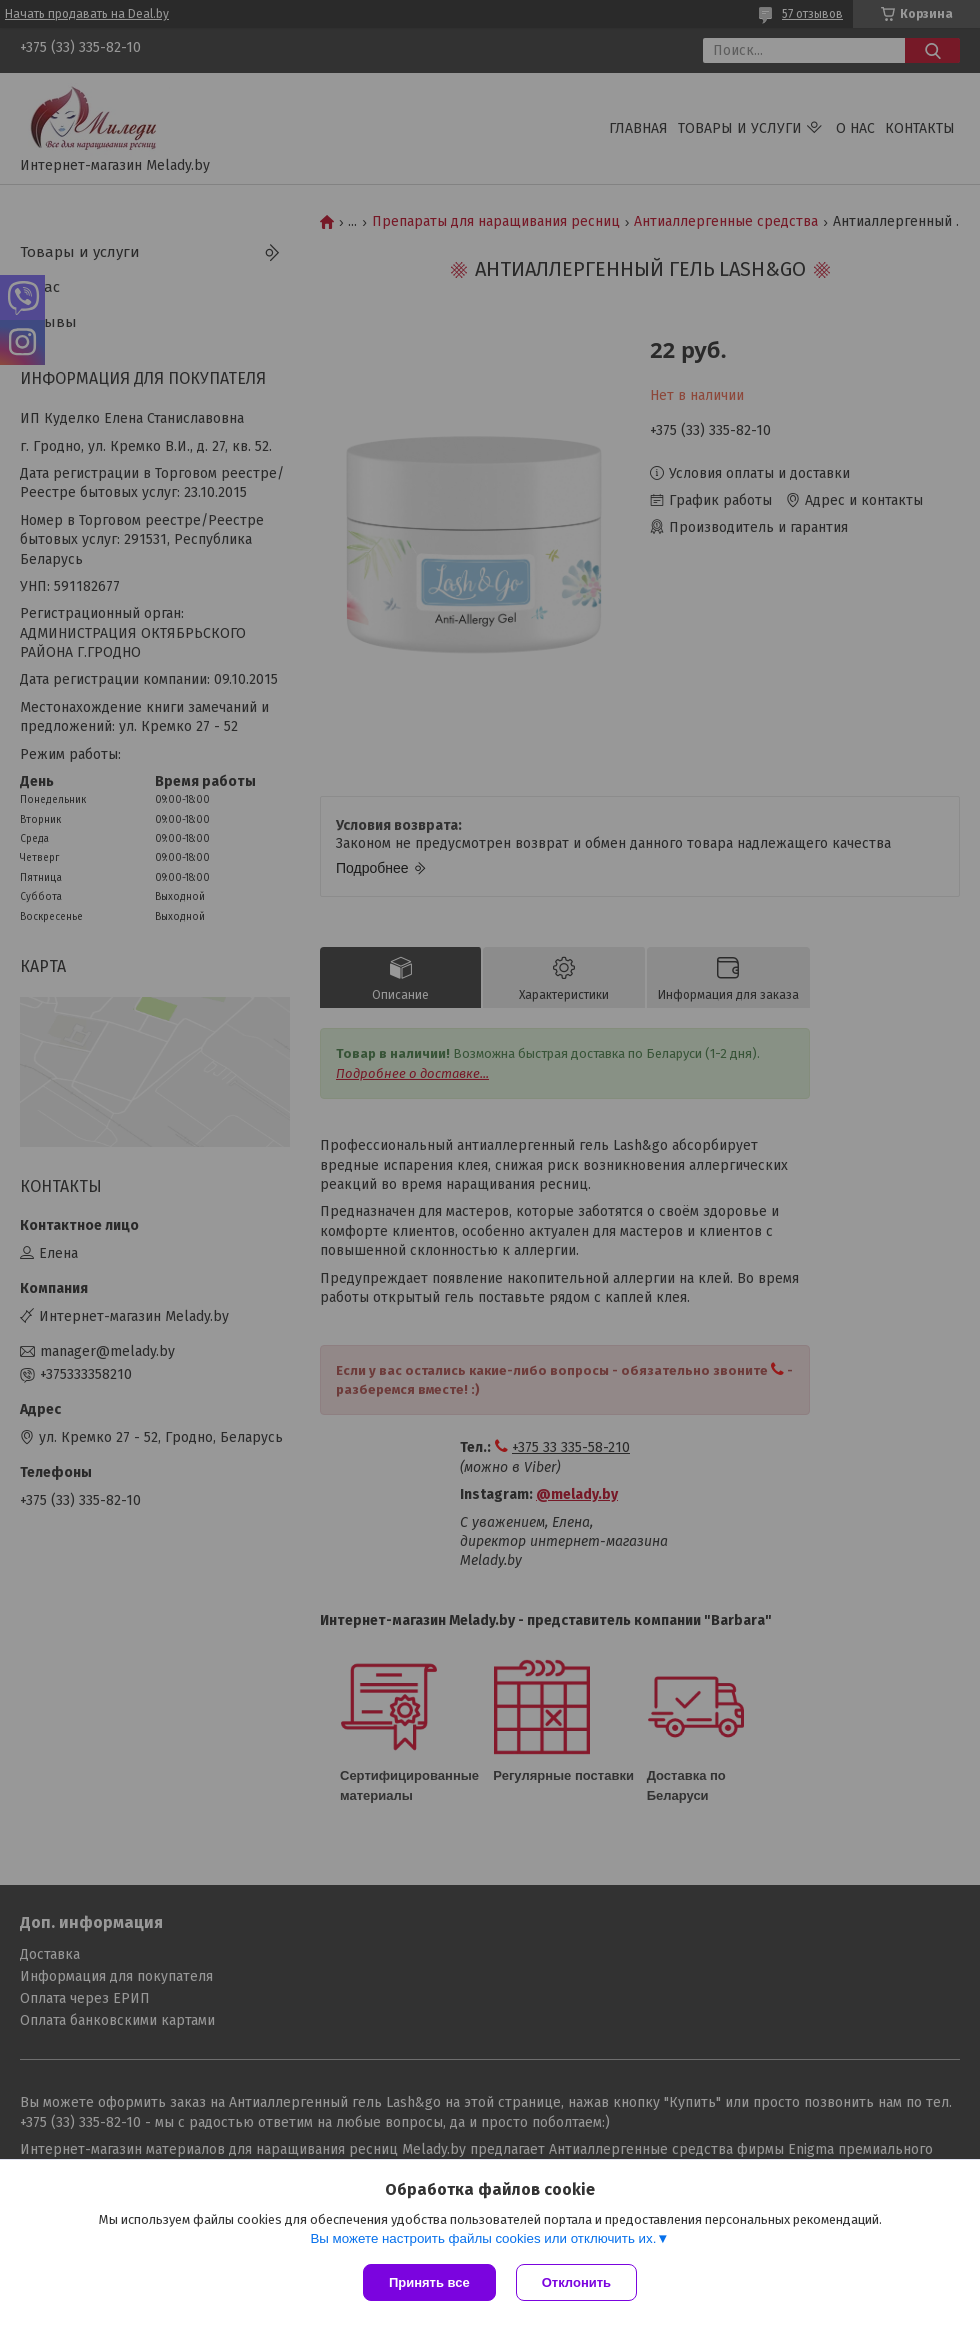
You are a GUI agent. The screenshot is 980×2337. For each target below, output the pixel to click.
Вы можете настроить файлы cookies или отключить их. (483, 2238)
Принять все (429, 2282)
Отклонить (576, 2282)
